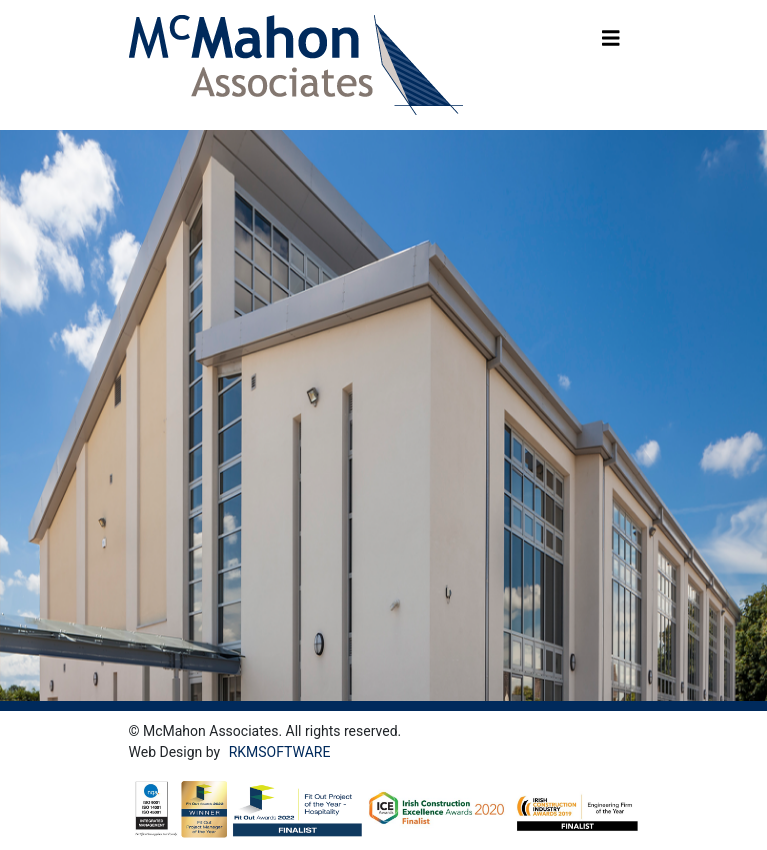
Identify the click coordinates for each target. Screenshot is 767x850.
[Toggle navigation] (611, 43)
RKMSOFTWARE (280, 752)
